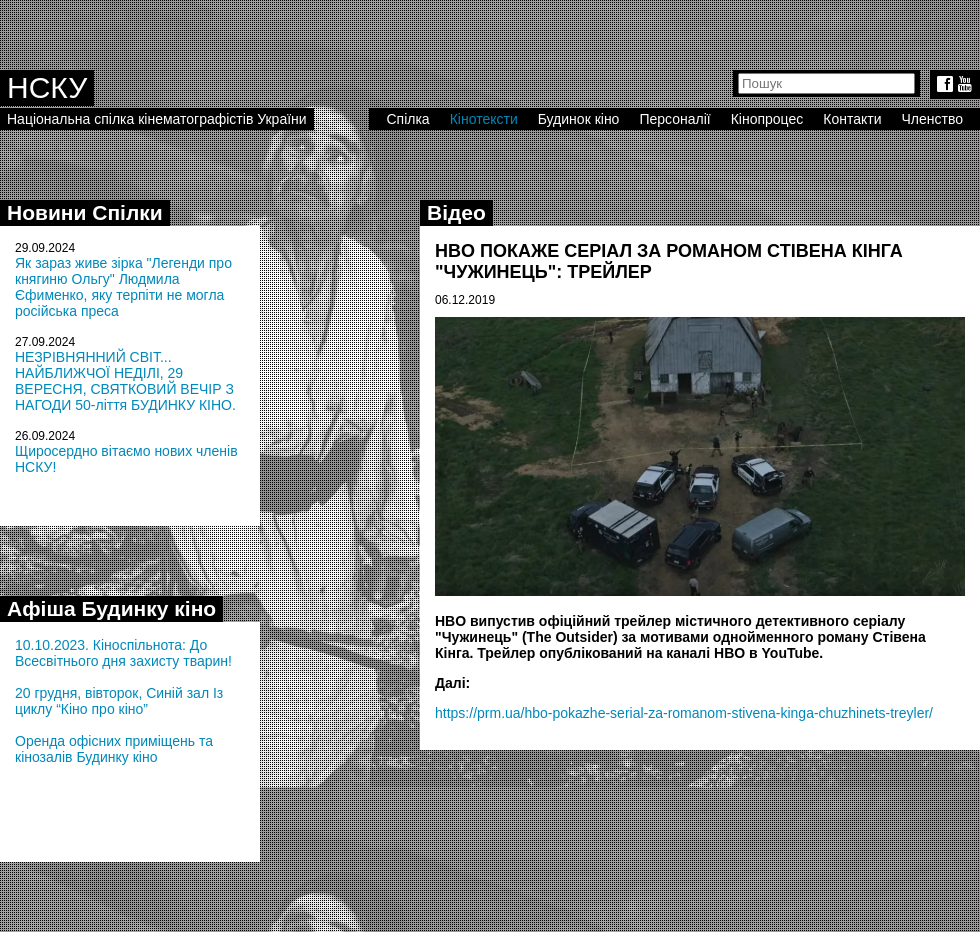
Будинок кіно (579, 119)
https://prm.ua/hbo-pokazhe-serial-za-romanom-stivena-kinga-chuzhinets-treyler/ (684, 713)
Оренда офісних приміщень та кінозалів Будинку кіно (114, 749)
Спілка (407, 119)
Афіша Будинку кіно (111, 608)
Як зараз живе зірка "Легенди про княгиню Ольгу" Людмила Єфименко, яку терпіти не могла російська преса (123, 287)
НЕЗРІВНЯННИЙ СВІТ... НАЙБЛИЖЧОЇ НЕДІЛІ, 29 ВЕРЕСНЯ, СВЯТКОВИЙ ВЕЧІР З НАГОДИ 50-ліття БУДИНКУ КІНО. (125, 381)
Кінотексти (484, 119)
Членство (933, 119)
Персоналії (674, 119)
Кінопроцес (767, 119)
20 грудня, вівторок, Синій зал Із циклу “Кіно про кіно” (119, 701)
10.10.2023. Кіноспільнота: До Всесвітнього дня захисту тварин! (123, 653)
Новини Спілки (85, 212)
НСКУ (47, 87)
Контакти (852, 119)
